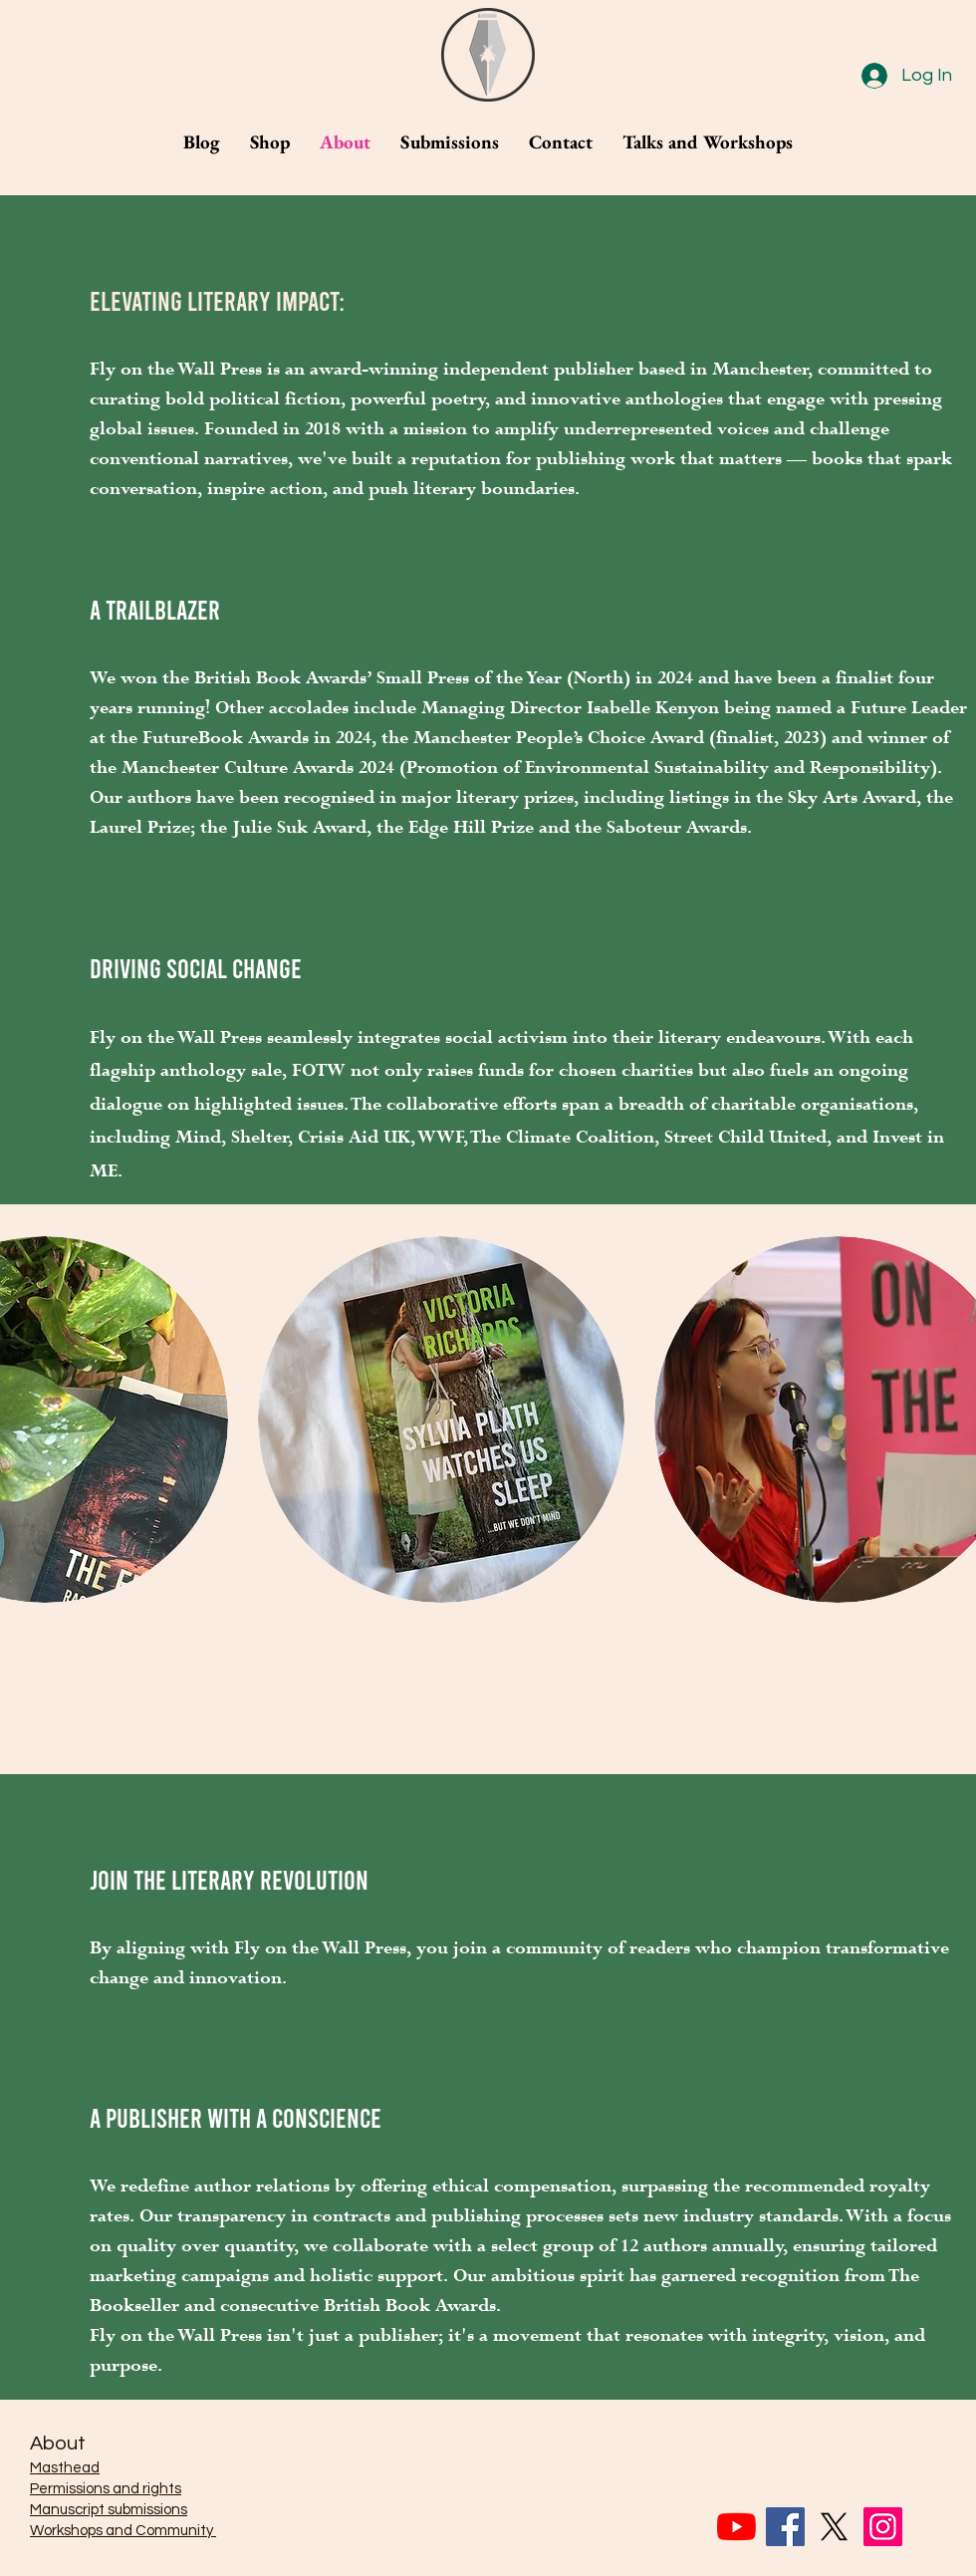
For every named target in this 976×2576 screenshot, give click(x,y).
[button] (441, 1419)
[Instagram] (882, 2526)
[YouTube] (736, 2526)
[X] (834, 2526)
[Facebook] (785, 2526)
